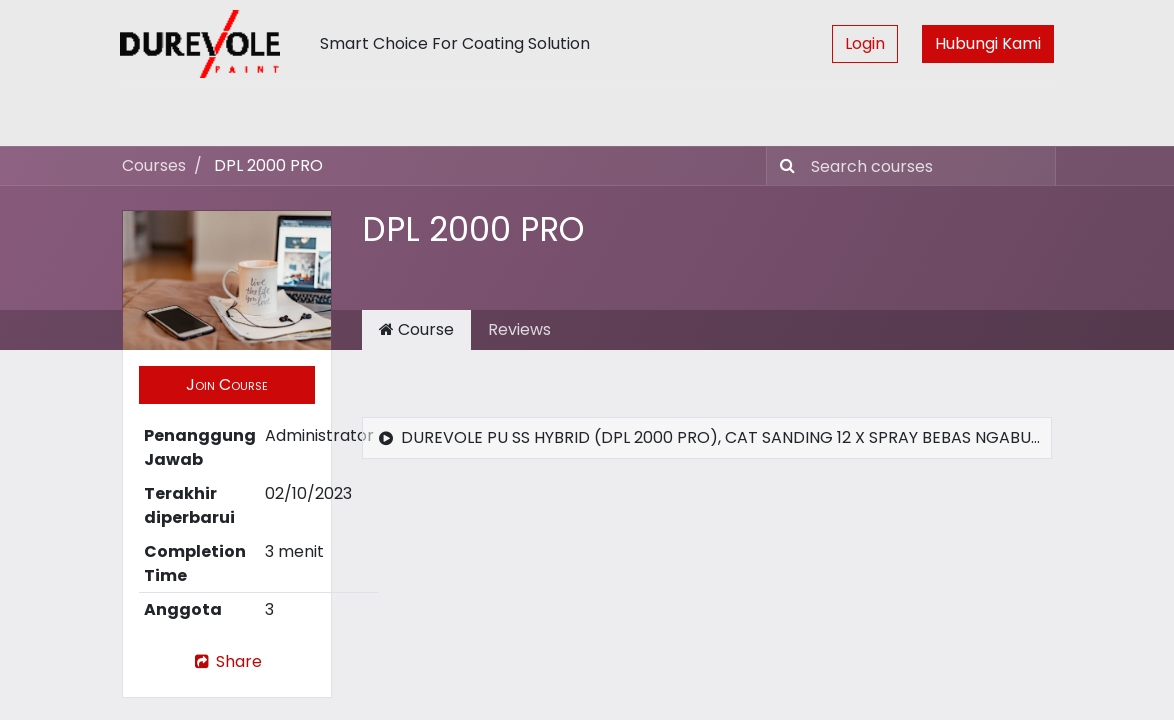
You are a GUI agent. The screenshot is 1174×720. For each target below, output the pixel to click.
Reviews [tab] (519, 329)
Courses (154, 165)
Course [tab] (416, 329)
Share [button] (227, 661)
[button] (227, 385)
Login (863, 43)
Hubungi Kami (986, 43)
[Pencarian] (783, 166)
